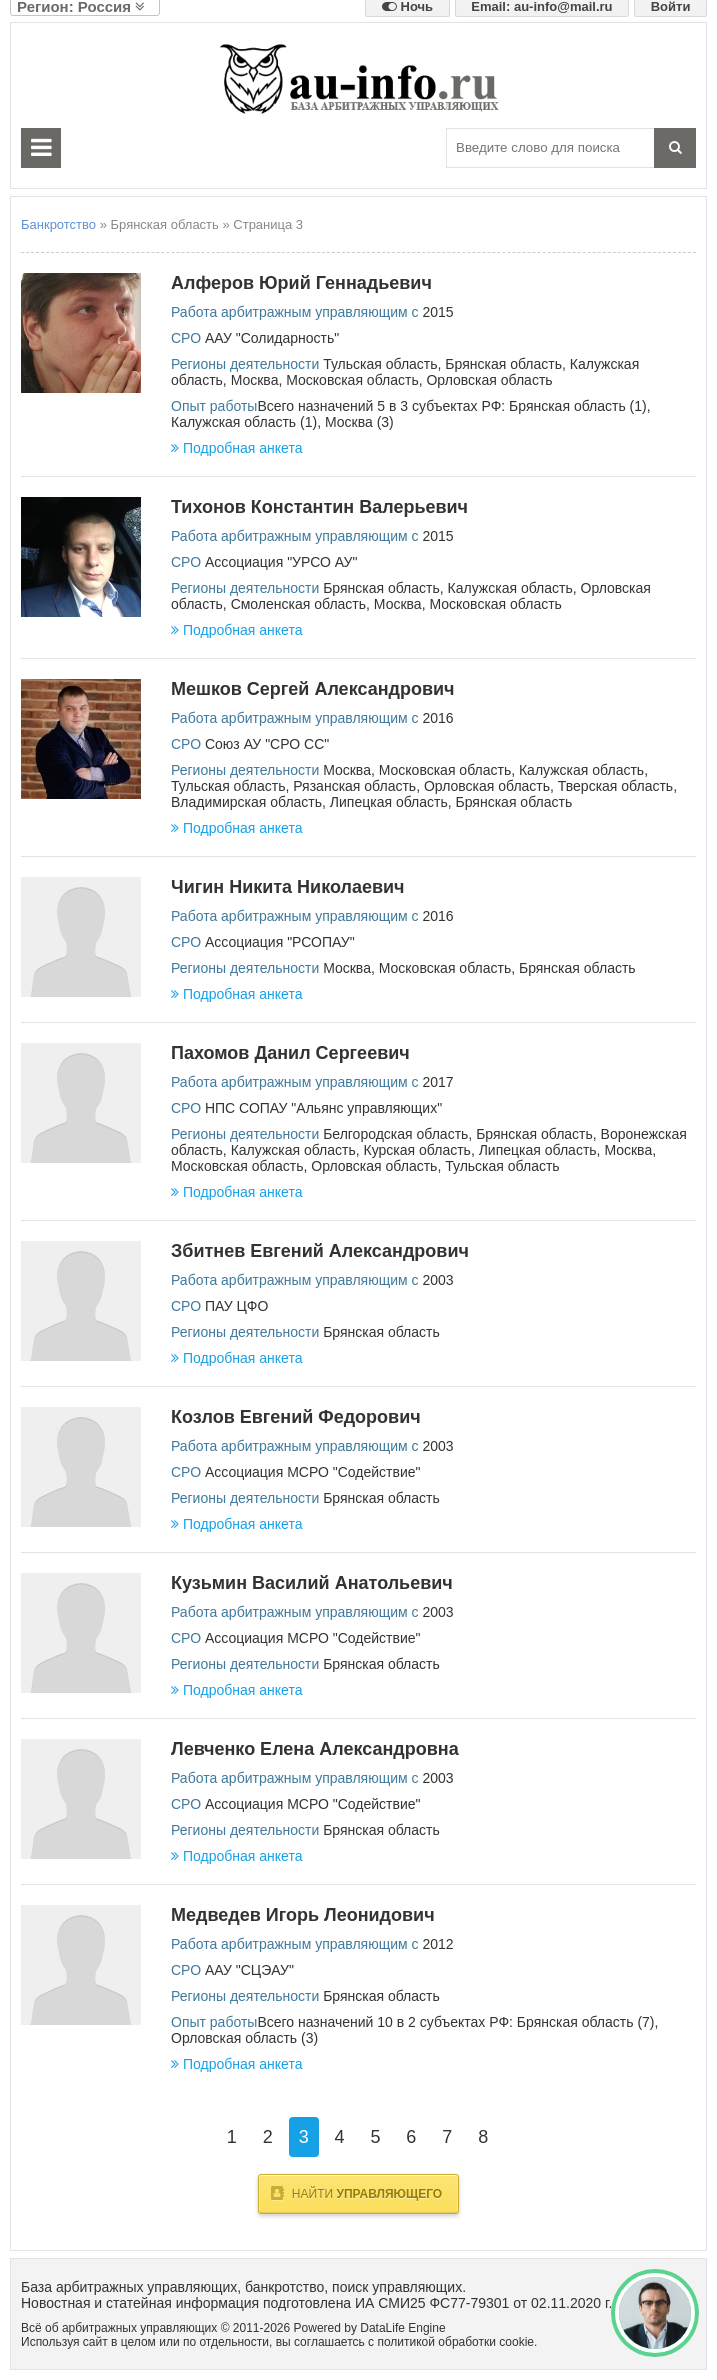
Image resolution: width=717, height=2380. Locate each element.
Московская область (352, 380)
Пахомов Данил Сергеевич (290, 1053)
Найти (356, 2193)
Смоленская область (298, 604)
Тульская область (380, 364)
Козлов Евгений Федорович (296, 1417)
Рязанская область (354, 786)
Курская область (417, 1150)
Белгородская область (395, 1134)
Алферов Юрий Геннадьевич (301, 283)
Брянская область (503, 364)
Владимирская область (246, 802)
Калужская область (510, 588)
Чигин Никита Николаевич (288, 887)
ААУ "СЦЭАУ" (249, 1970)
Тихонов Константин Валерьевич (319, 507)
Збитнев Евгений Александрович (320, 1251)
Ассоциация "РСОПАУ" (280, 942)
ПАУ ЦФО (236, 1306)
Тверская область (615, 786)
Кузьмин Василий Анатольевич (312, 1583)
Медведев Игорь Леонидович (303, 1915)
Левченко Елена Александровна (315, 1749)
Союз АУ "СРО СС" (267, 744)
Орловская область (489, 380)
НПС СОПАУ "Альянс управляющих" (323, 1108)
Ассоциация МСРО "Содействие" (313, 1472)
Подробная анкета (236, 448)
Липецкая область (389, 802)
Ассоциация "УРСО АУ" (281, 562)
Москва (255, 380)
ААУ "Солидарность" (272, 338)
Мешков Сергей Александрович (313, 689)
